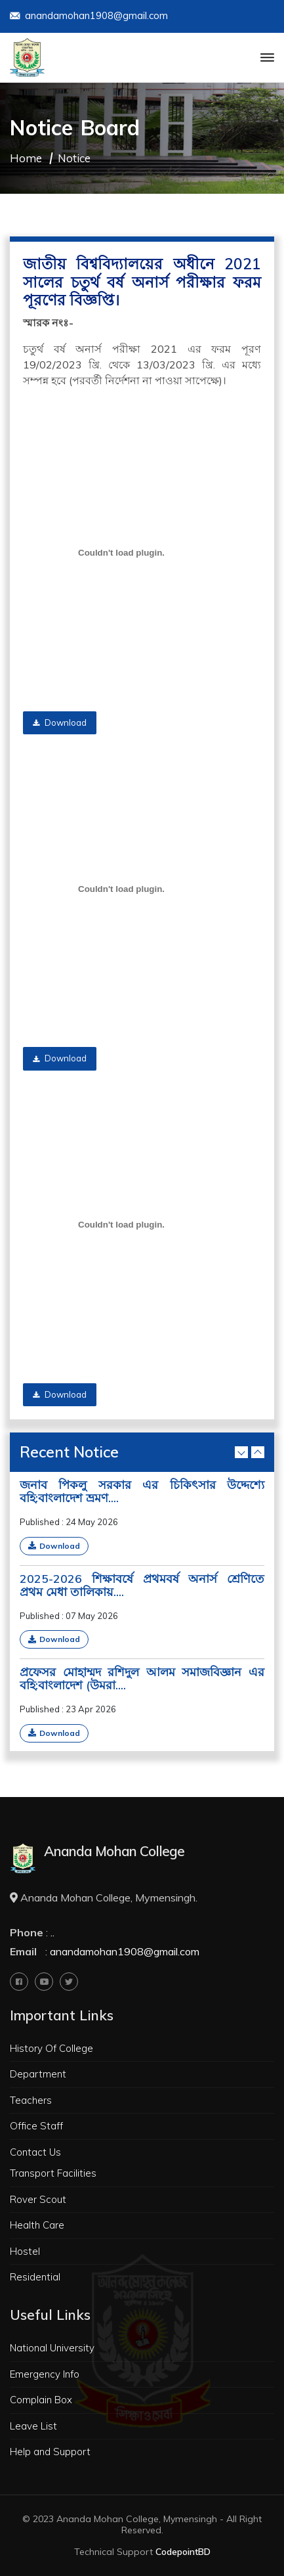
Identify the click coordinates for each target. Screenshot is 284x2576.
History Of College (51, 2048)
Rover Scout (38, 2199)
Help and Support (50, 2451)
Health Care (37, 2225)
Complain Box (41, 2399)
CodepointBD (183, 2552)
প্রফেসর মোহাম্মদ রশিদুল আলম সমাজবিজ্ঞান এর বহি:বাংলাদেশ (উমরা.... (142, 1679)
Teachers (31, 2100)
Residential (35, 2277)
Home (26, 158)
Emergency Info (44, 2374)
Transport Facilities (53, 2173)
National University (52, 2348)
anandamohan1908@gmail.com (89, 17)
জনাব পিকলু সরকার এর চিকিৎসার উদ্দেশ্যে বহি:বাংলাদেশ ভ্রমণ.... (142, 1491)
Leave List (33, 2426)
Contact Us (35, 2152)
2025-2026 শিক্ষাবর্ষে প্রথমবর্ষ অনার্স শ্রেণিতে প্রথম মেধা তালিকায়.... (142, 1585)
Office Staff (36, 2126)
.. (52, 1932)
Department (38, 2074)
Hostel (25, 2251)
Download (60, 722)
